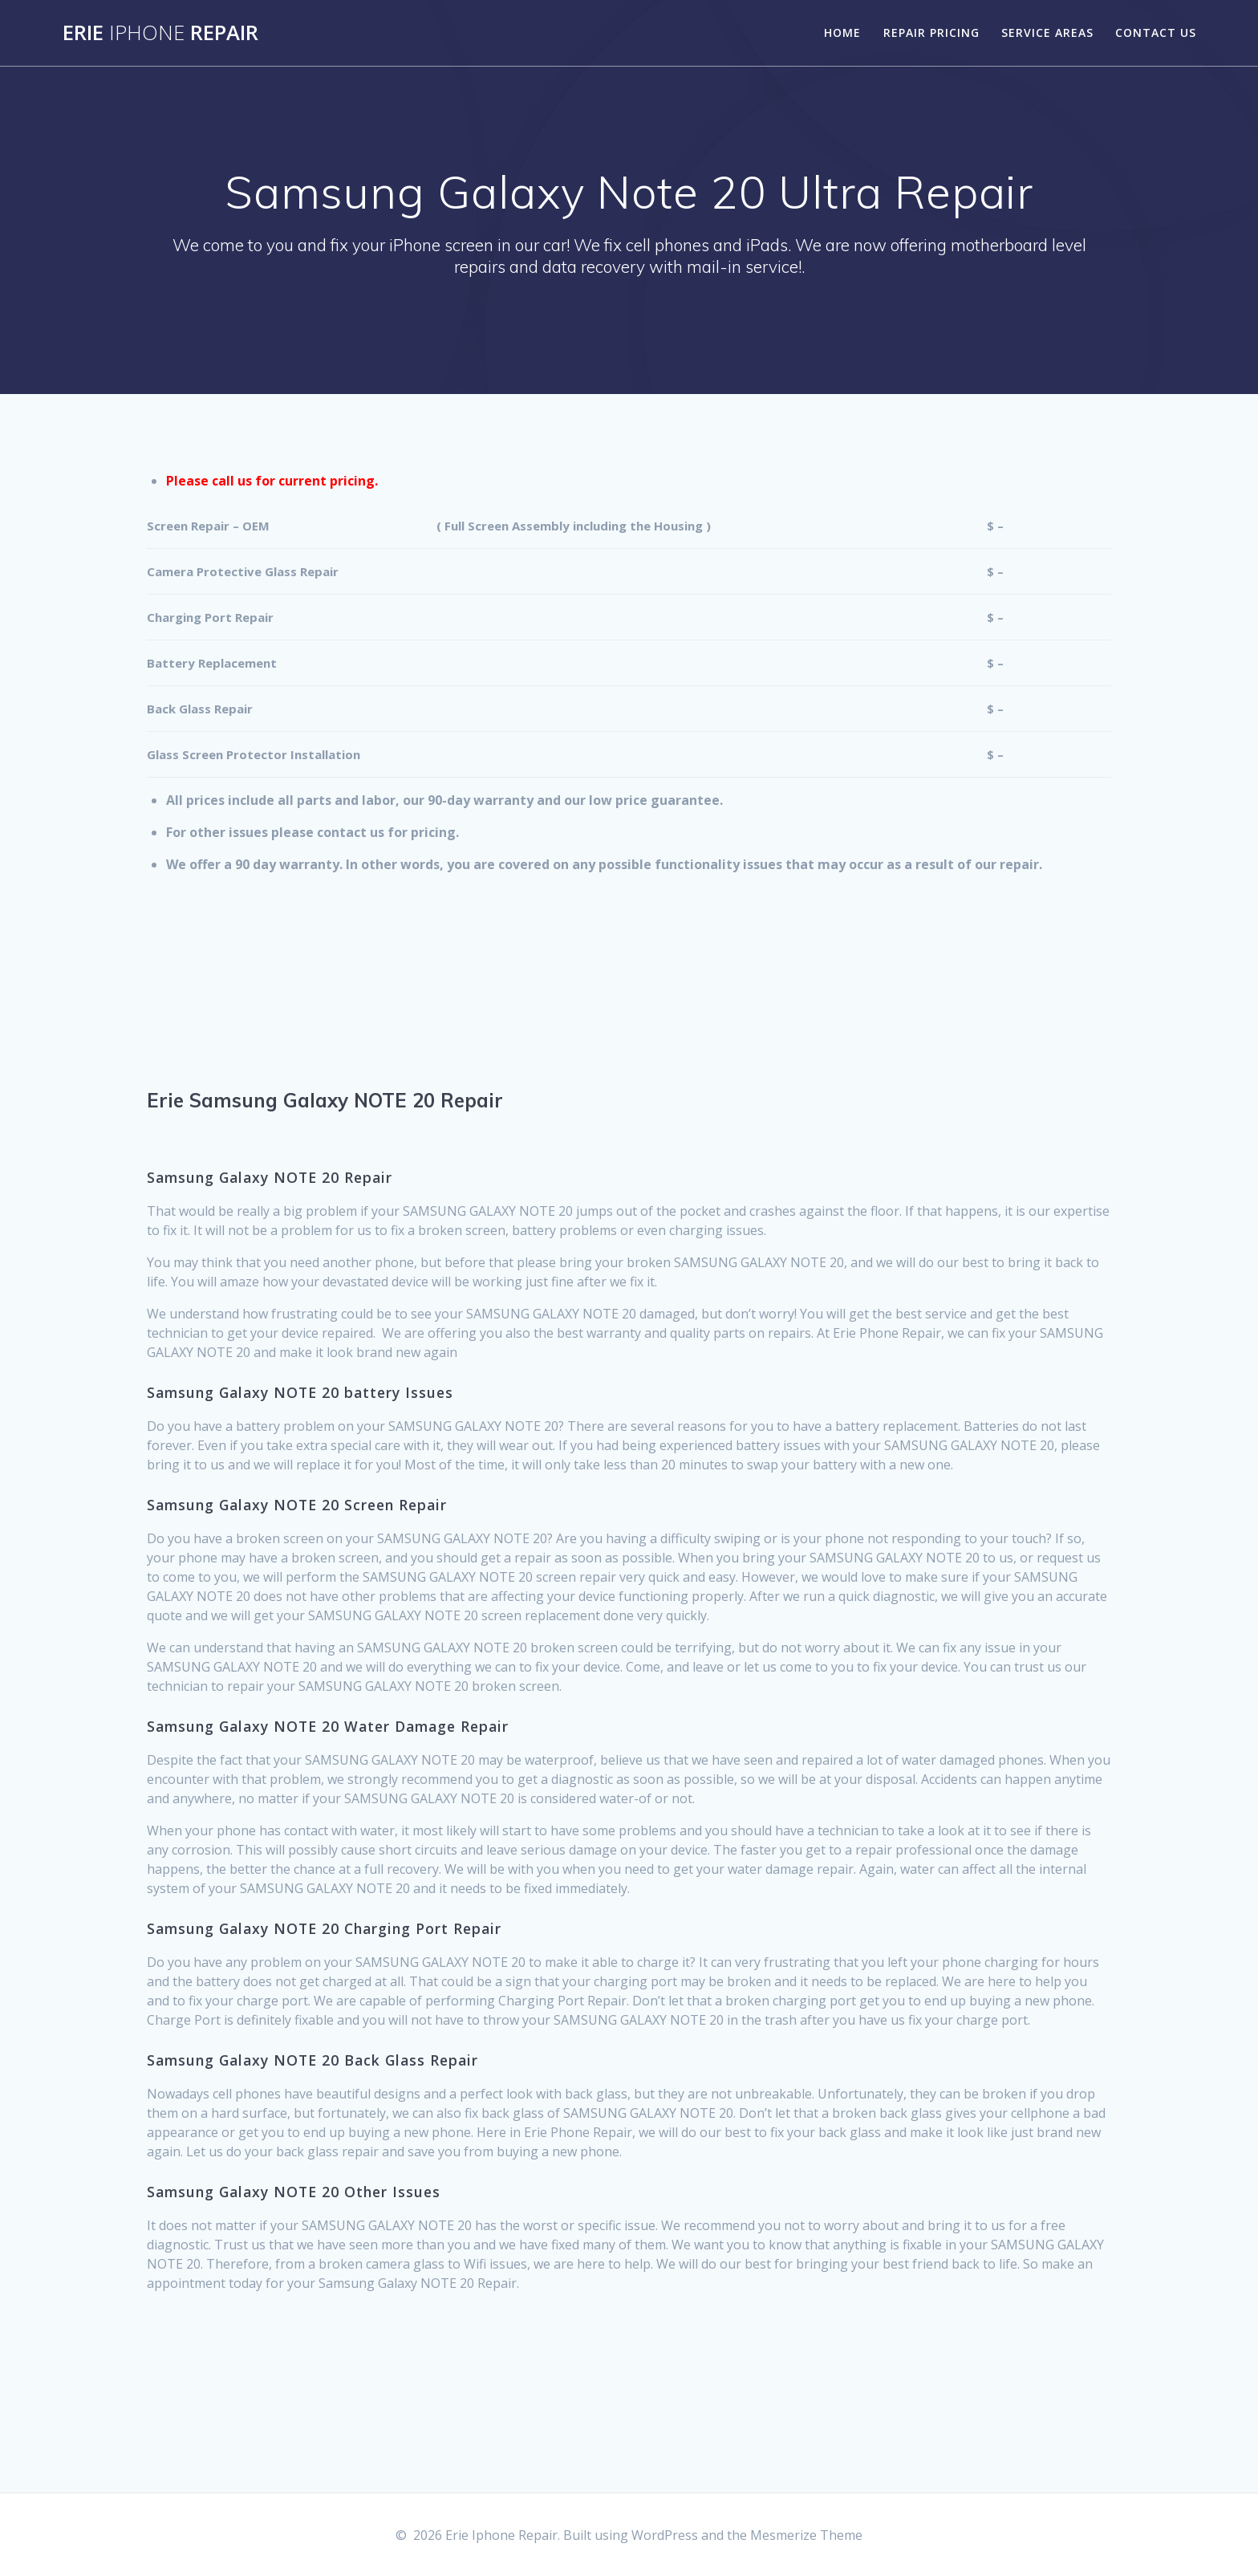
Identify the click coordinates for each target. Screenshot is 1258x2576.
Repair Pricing (931, 32)
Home (842, 32)
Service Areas (1047, 32)
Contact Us (1155, 32)
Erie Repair (160, 32)
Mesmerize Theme (806, 2535)
